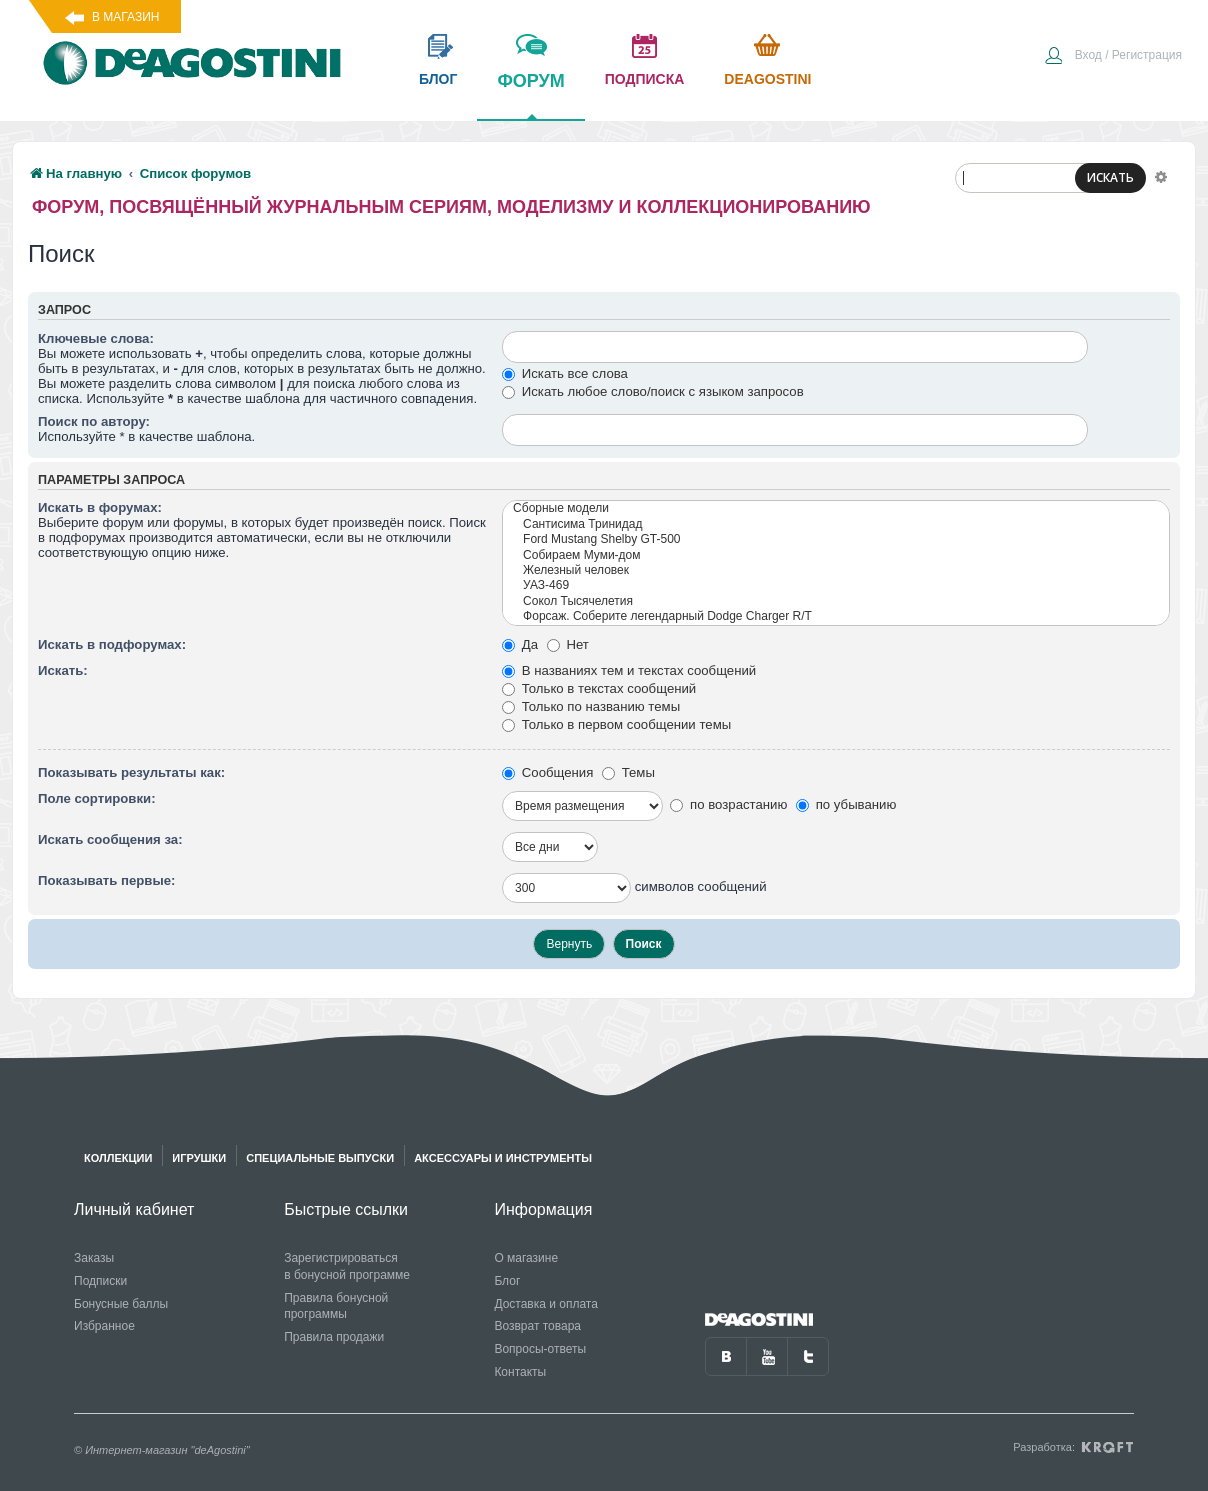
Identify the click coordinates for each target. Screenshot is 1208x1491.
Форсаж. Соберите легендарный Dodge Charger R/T (836, 616)
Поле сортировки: (97, 798)
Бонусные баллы (121, 1304)
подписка (645, 79)
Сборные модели (836, 508)
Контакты (520, 1372)
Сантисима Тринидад (836, 524)
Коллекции (118, 1158)
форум (530, 95)
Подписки (100, 1281)
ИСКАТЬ (1110, 177)
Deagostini (767, 79)
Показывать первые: (106, 880)
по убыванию (846, 804)
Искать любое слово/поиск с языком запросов (653, 391)
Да (520, 644)
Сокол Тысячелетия (836, 601)
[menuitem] (1113, 57)
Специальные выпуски (320, 1158)
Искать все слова (565, 373)
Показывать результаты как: (131, 772)
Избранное (104, 1326)
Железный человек (836, 570)
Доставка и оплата (546, 1304)
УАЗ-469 (836, 585)
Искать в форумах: (100, 507)
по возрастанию (728, 804)
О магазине (526, 1258)
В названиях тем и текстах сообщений (629, 670)
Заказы (94, 1258)
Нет (568, 644)
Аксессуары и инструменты (503, 1158)
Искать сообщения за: (110, 839)
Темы (628, 772)
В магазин (125, 17)
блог (438, 79)
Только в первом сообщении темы (616, 724)
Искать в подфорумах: (112, 644)
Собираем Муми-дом (836, 555)
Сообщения (547, 772)
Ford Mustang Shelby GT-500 (836, 539)
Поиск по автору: (94, 421)
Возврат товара (537, 1326)
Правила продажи (334, 1337)
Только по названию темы (591, 706)
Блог (507, 1281)
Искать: (63, 670)
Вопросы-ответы (540, 1349)
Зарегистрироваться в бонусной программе (347, 1266)
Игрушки (199, 1158)
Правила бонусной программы (336, 1306)
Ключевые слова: (96, 338)
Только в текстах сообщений (599, 688)
